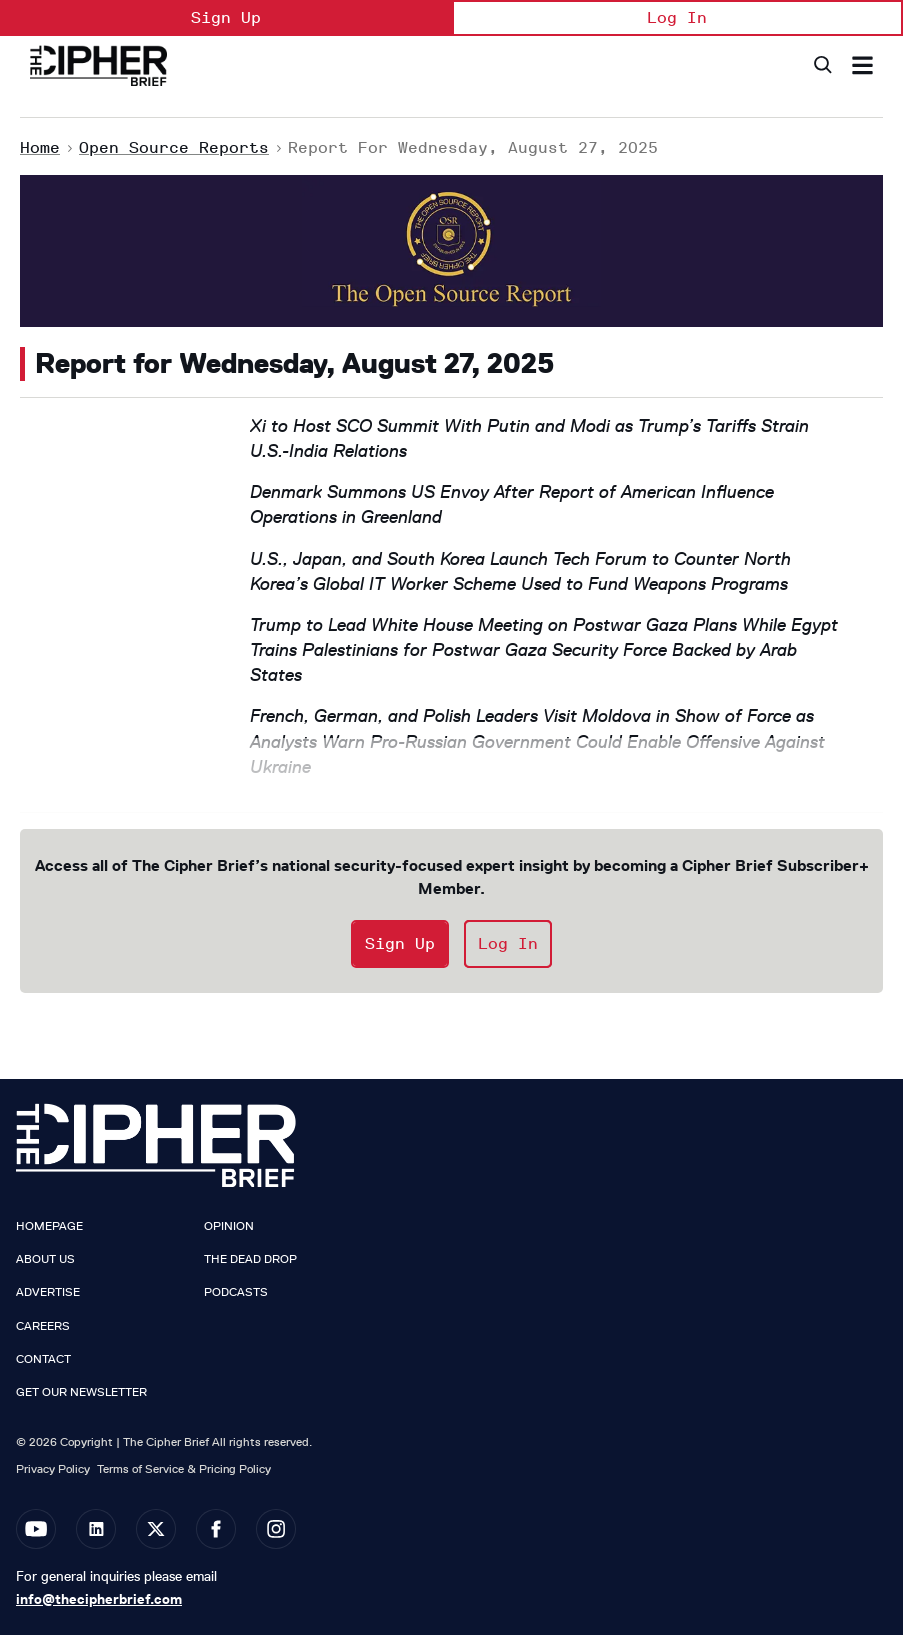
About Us (45, 1259)
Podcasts (236, 1292)
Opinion (229, 1226)
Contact (43, 1359)
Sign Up (226, 17)
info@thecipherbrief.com (99, 1599)
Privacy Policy (53, 1468)
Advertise (48, 1292)
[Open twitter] (156, 1529)
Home (40, 147)
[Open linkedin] (96, 1529)
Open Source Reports (174, 147)
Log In (677, 17)
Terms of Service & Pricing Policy (184, 1468)
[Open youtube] (36, 1529)
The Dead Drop (250, 1259)
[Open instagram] (276, 1529)
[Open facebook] (216, 1529)
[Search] (821, 65)
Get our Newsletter (81, 1392)
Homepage (49, 1226)
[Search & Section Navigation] (862, 65)
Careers (43, 1326)
